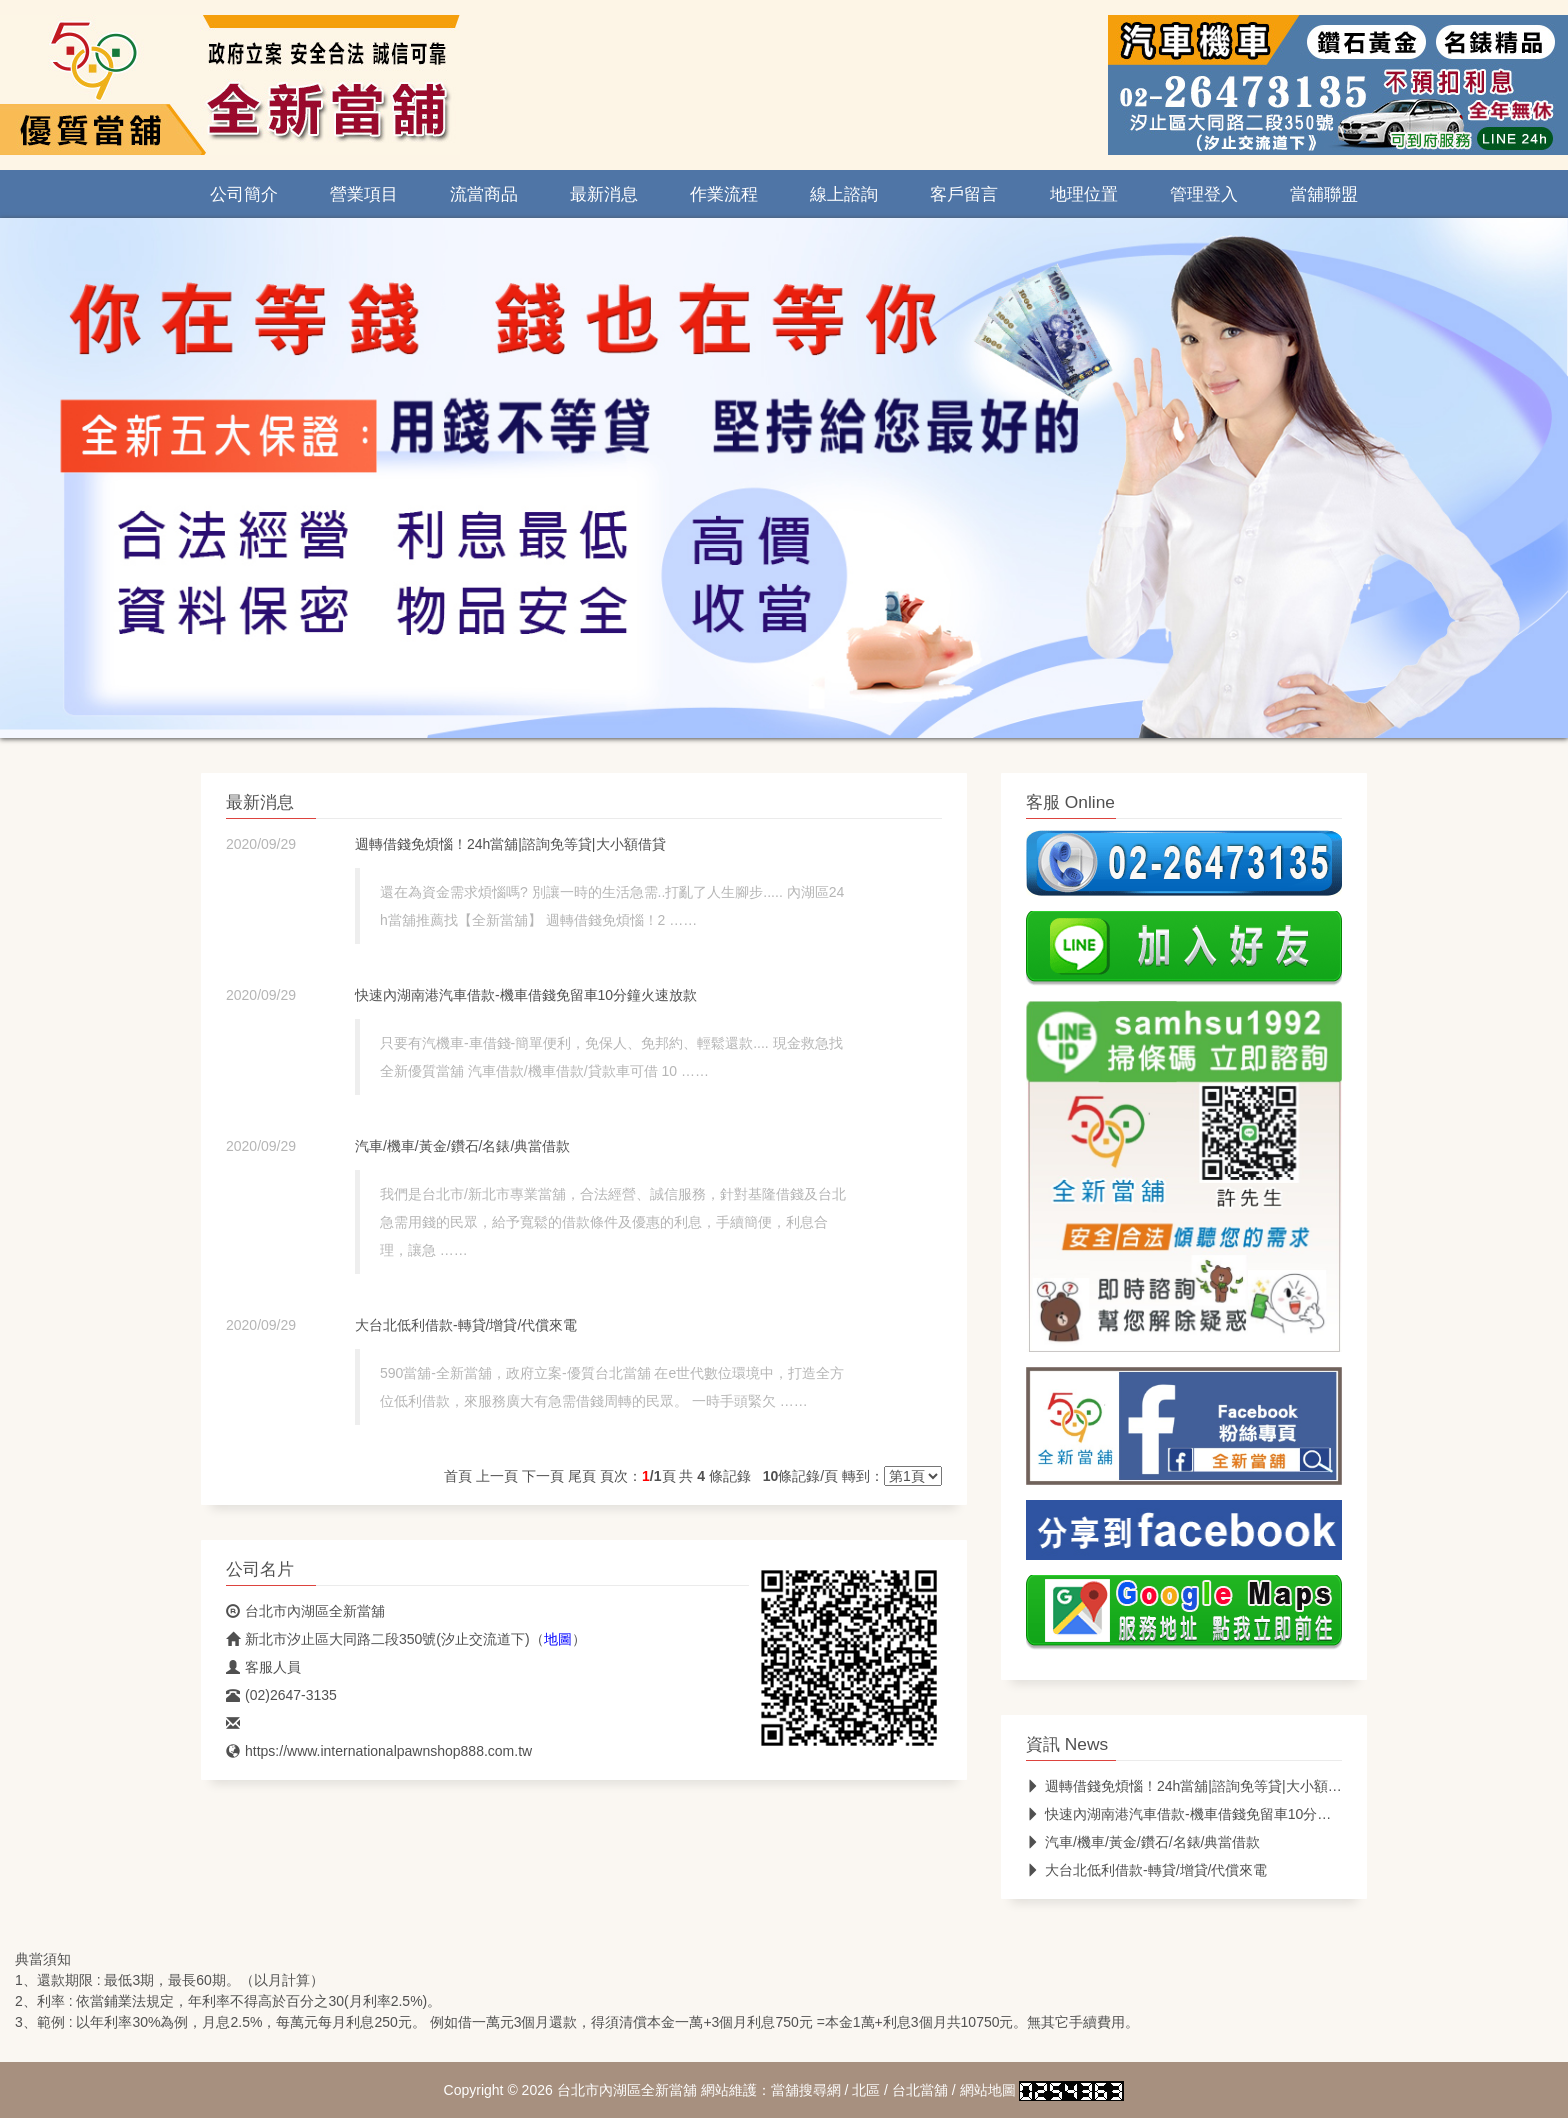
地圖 (558, 1639)
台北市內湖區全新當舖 (305, 1611)
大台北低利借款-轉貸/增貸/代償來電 (466, 1325)
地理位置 (1084, 194)
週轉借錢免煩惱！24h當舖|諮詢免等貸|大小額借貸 (510, 844)
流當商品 (484, 194)
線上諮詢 (844, 194)
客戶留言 (964, 194)
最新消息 (604, 194)
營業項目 (364, 194)
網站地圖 (988, 2090)
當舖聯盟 (1324, 194)
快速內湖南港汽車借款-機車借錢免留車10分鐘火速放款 (526, 995)
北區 (866, 2090)
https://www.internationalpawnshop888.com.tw (379, 1751)
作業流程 (724, 194)
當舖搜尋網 (806, 2090)
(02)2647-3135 (281, 1695)
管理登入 (1204, 194)
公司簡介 (244, 194)
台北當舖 (920, 2090)
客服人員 (263, 1667)
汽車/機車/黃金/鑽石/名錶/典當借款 (462, 1146)
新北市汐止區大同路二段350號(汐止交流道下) (378, 1639)
